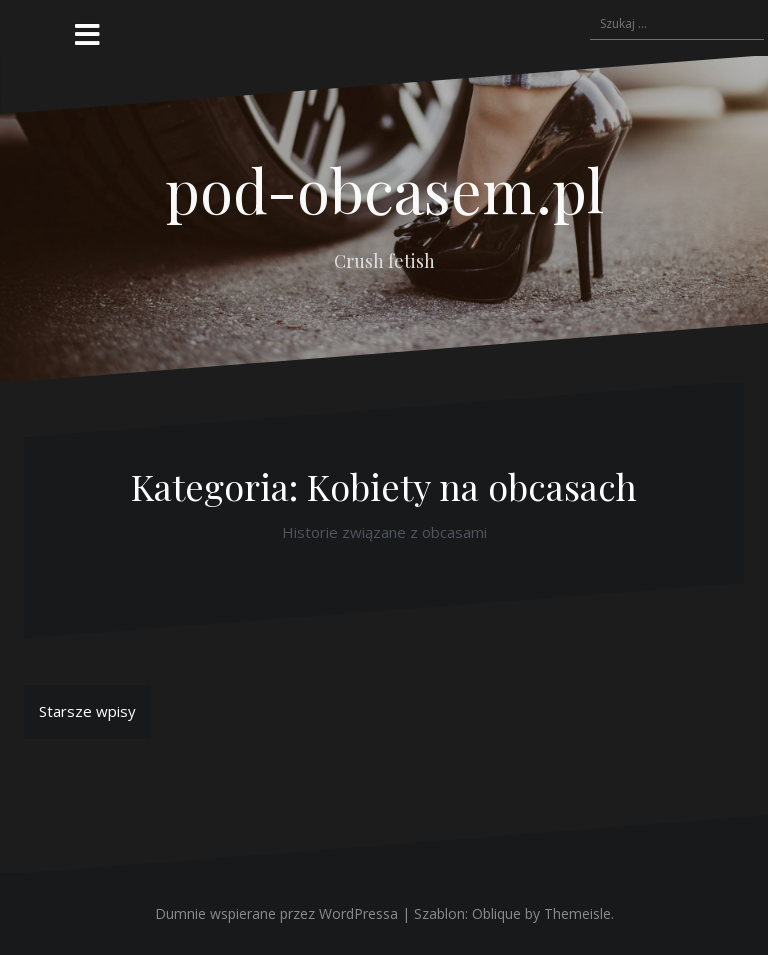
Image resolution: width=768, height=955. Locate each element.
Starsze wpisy (87, 711)
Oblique (496, 913)
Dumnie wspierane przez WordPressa (276, 913)
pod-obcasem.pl (384, 189)
